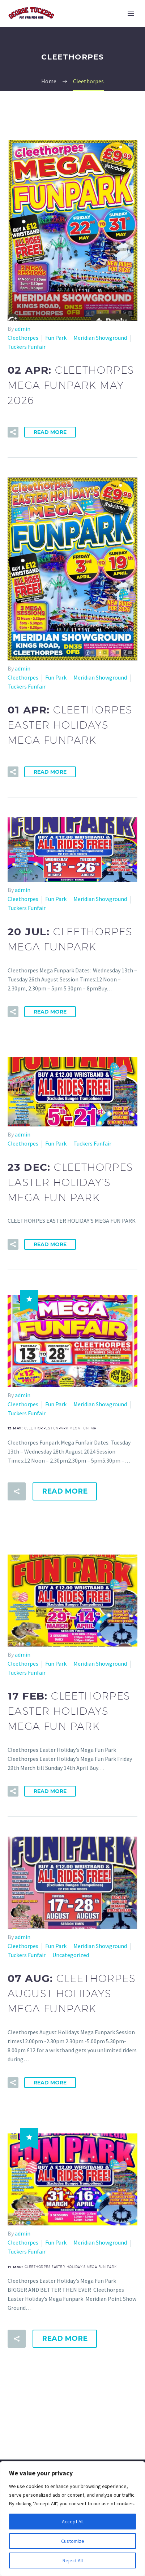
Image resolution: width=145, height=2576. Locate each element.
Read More (50, 432)
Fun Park (56, 337)
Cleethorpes (23, 337)
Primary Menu (131, 14)
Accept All (73, 2521)
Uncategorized (70, 1963)
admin (22, 328)
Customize (72, 2541)
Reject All (73, 2560)
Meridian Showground (100, 337)
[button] (13, 432)
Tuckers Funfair (27, 346)
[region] (72, 2518)
